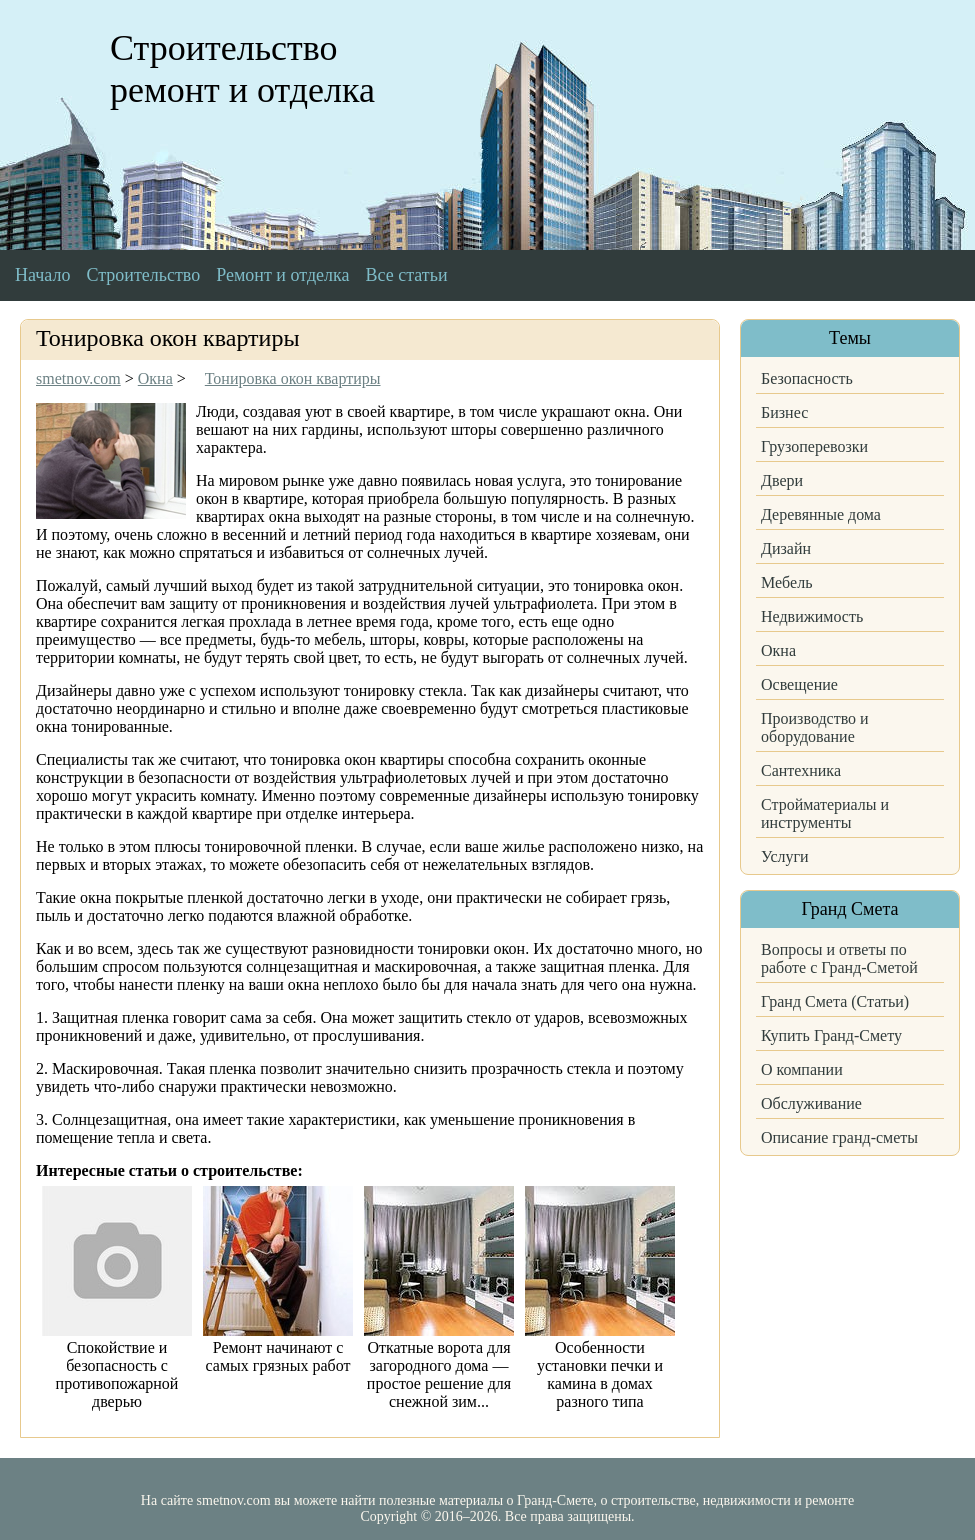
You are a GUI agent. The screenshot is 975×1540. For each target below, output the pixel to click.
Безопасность (807, 378)
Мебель (786, 582)
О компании (802, 1069)
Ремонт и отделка (282, 275)
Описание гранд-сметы (839, 1137)
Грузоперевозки (814, 446)
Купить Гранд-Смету (831, 1035)
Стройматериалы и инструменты (825, 813)
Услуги (785, 856)
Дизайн (786, 548)
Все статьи (407, 275)
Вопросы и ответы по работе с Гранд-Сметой (839, 958)
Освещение (799, 684)
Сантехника (801, 770)
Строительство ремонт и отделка (242, 69)
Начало (42, 275)
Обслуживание (811, 1103)
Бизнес (784, 412)
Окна (778, 650)
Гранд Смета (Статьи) (835, 1001)
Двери (782, 480)
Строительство (143, 275)
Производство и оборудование (815, 727)
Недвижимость (812, 616)
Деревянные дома (821, 514)
